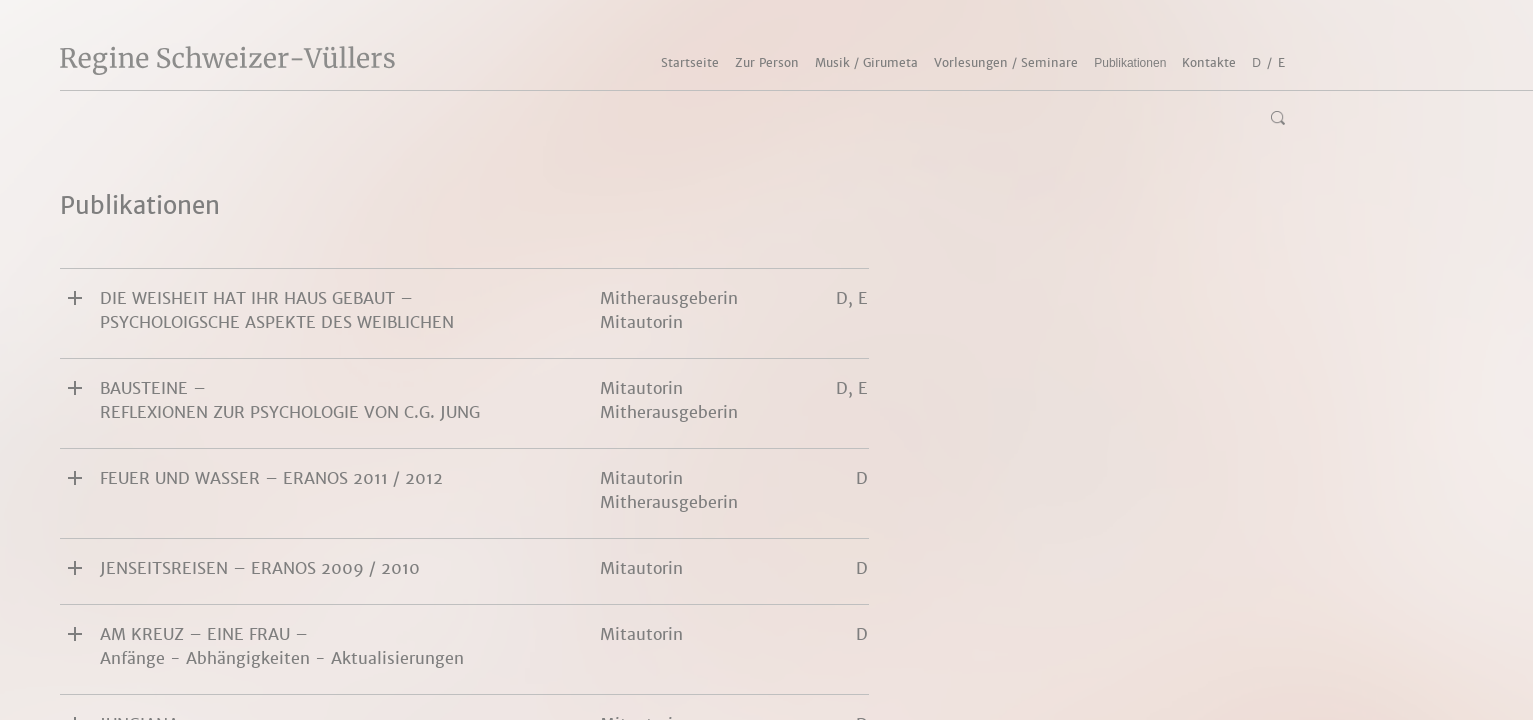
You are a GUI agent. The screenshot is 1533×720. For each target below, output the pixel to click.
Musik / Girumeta (866, 63)
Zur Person (767, 63)
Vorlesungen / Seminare (1006, 63)
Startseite (690, 63)
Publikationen (1130, 63)
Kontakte (1209, 63)
